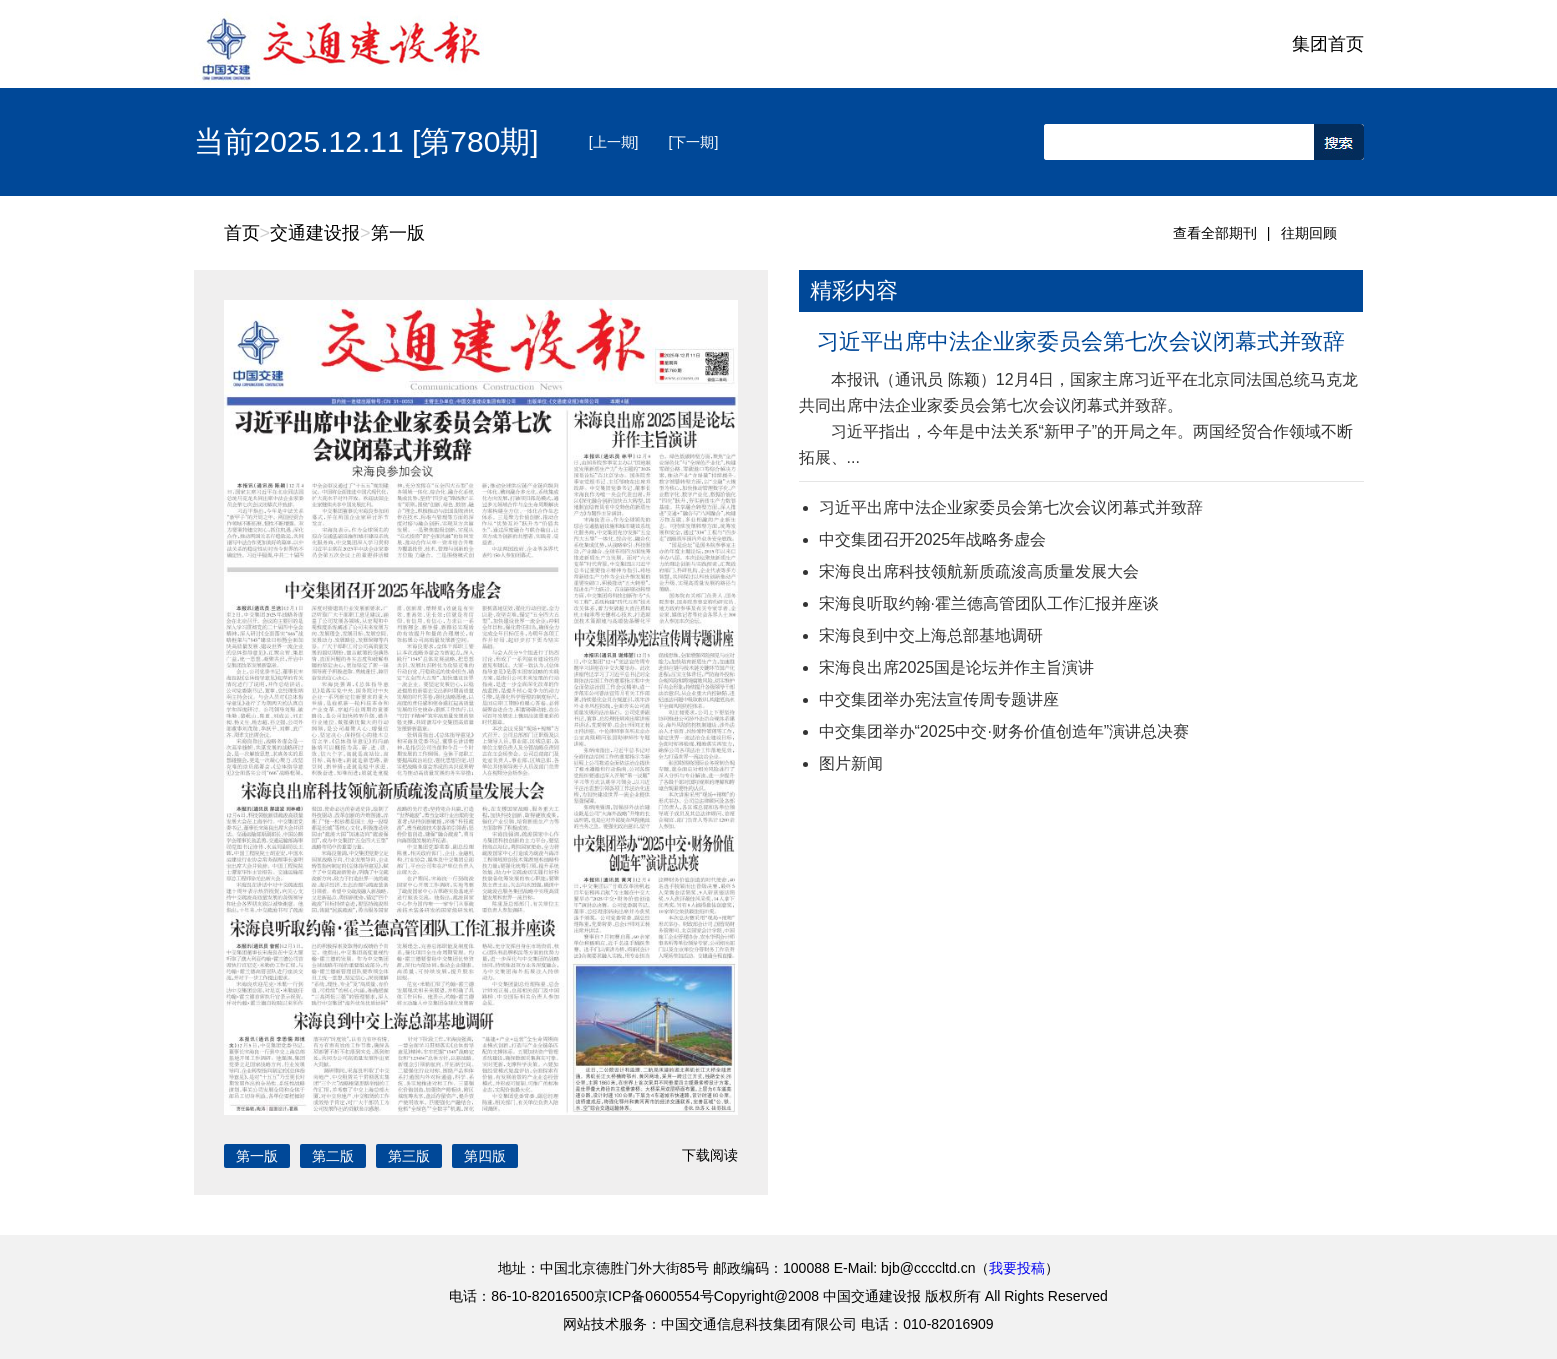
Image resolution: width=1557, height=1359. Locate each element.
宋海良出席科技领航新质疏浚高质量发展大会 (979, 571)
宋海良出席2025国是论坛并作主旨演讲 (957, 667)
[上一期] (614, 142)
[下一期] (694, 142)
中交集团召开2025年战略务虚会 (933, 539)
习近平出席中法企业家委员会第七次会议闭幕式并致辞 (1081, 341)
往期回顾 (1309, 233)
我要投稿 (1017, 1268)
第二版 (333, 1156)
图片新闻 (851, 763)
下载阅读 (710, 1155)
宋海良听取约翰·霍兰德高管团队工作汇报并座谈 (989, 603)
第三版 (409, 1156)
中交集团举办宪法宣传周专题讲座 (939, 699)
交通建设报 (315, 233)
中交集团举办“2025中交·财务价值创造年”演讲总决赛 (1004, 731)
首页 (242, 233)
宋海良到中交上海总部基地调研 (931, 635)
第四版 (485, 1156)
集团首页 (1328, 44)
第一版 (398, 233)
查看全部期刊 (1215, 233)
